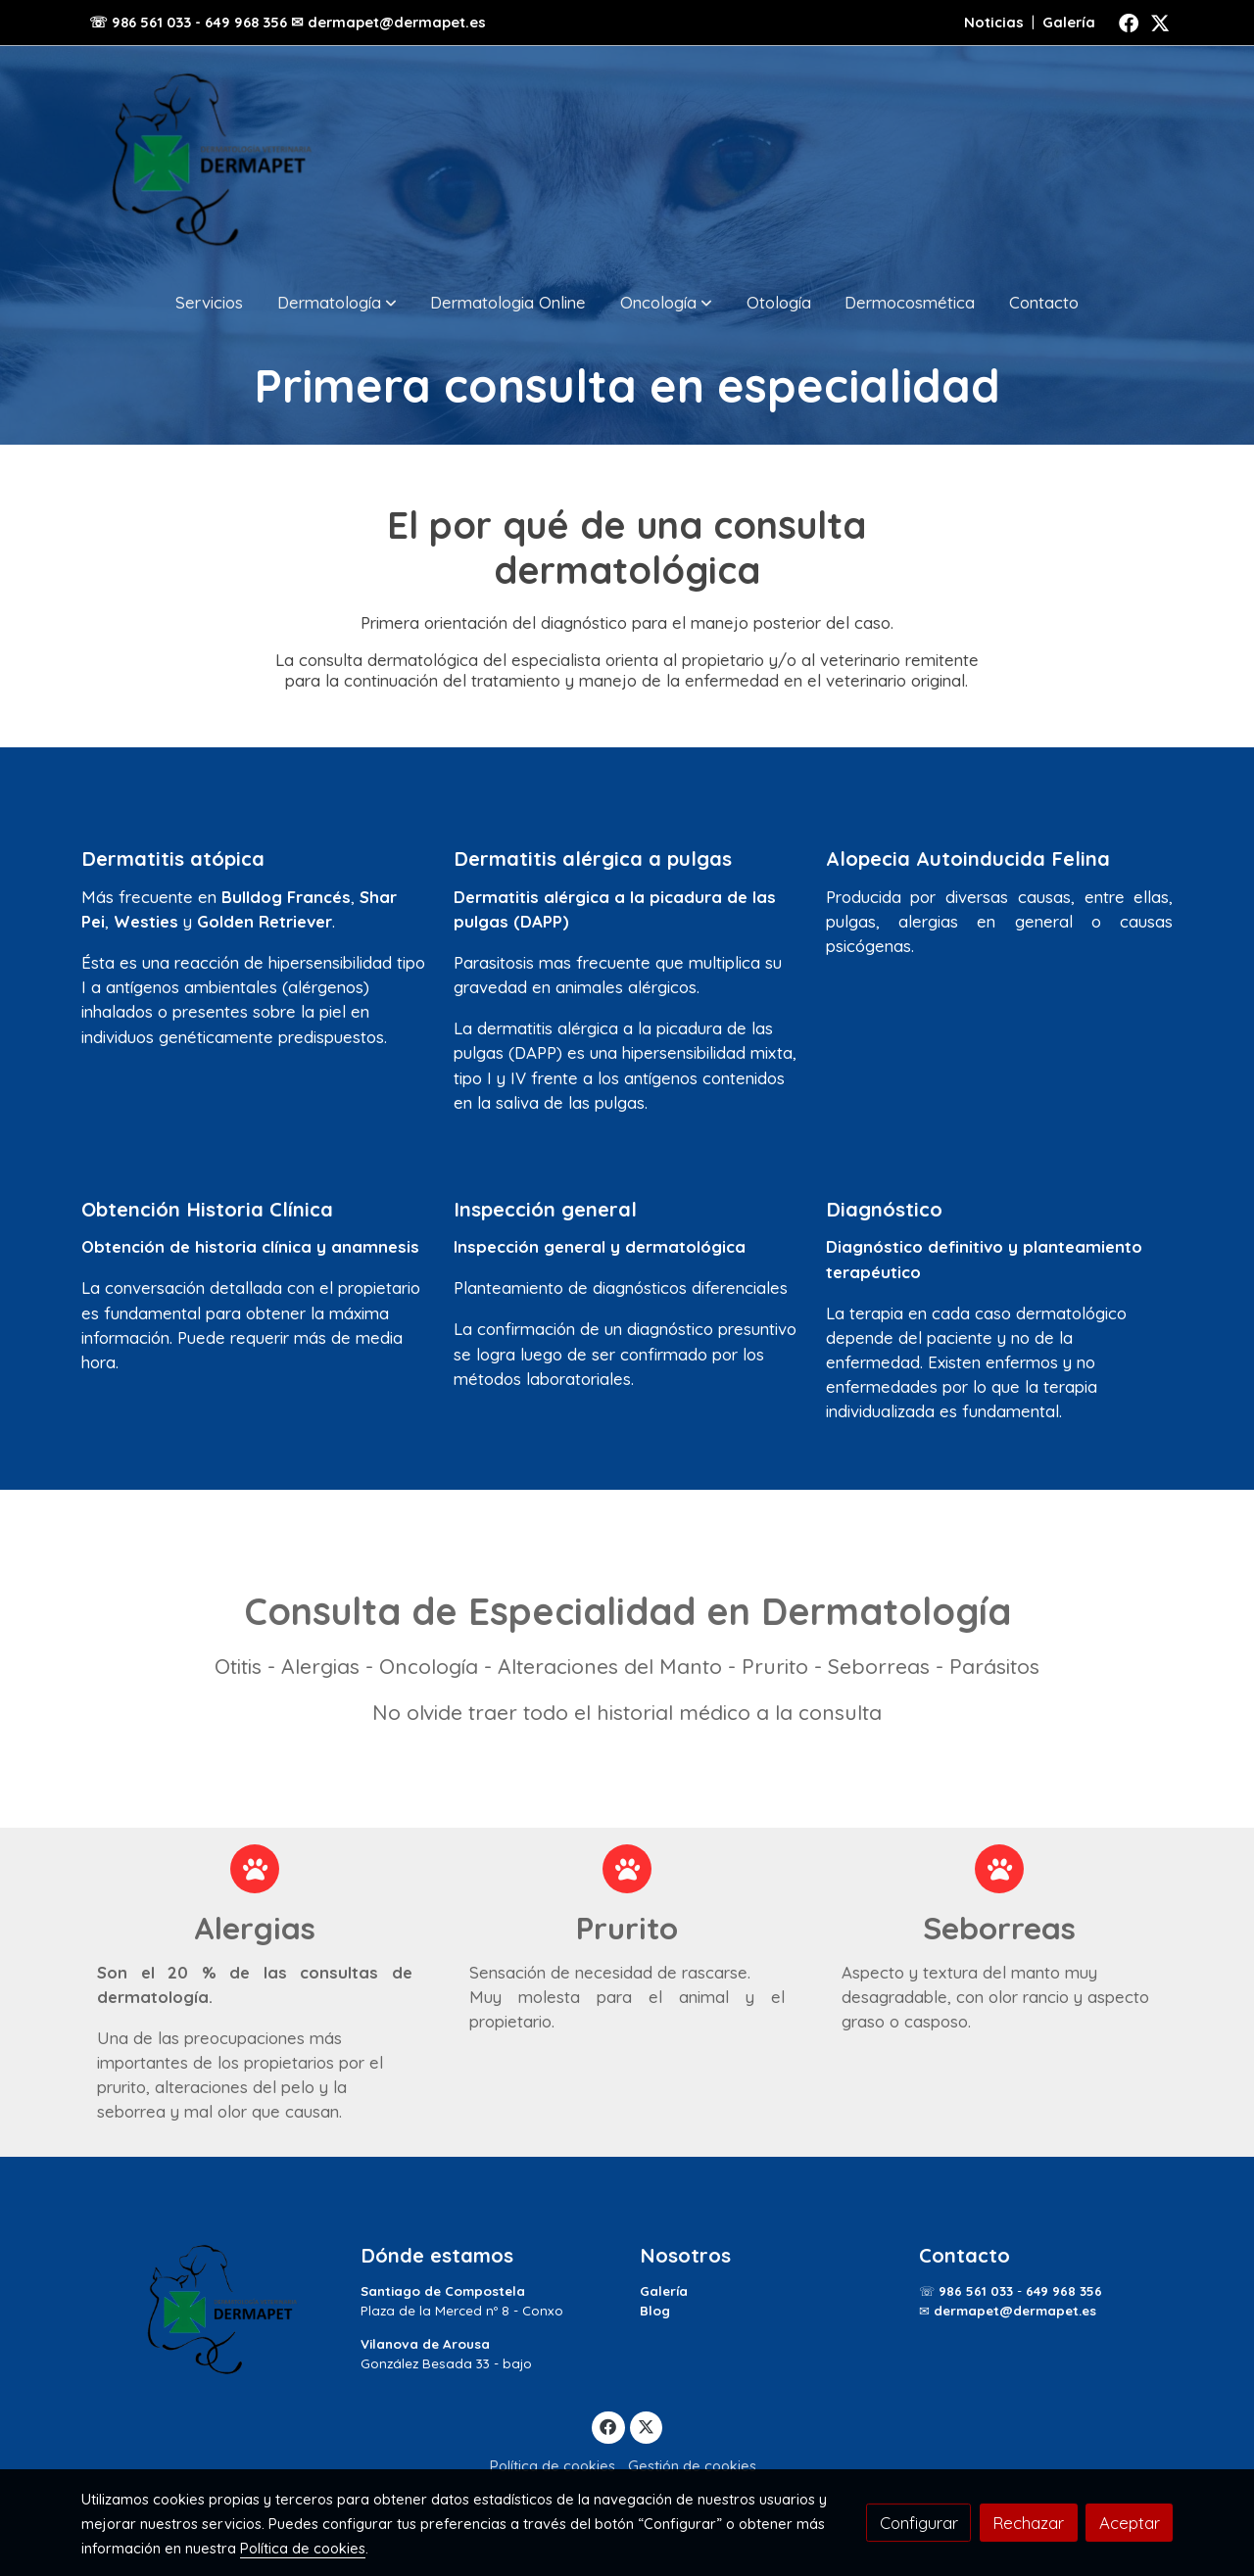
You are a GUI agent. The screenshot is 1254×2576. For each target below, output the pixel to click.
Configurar (919, 2522)
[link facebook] (1128, 21)
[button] (337, 302)
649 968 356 (1064, 2291)
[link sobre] (208, 2309)
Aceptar (1129, 2522)
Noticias (994, 22)
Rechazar (1028, 2522)
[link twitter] (1160, 21)
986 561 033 (976, 2291)
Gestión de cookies (692, 2466)
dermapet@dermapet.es (1015, 2310)
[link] (206, 160)
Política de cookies (552, 2466)
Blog (655, 2310)
